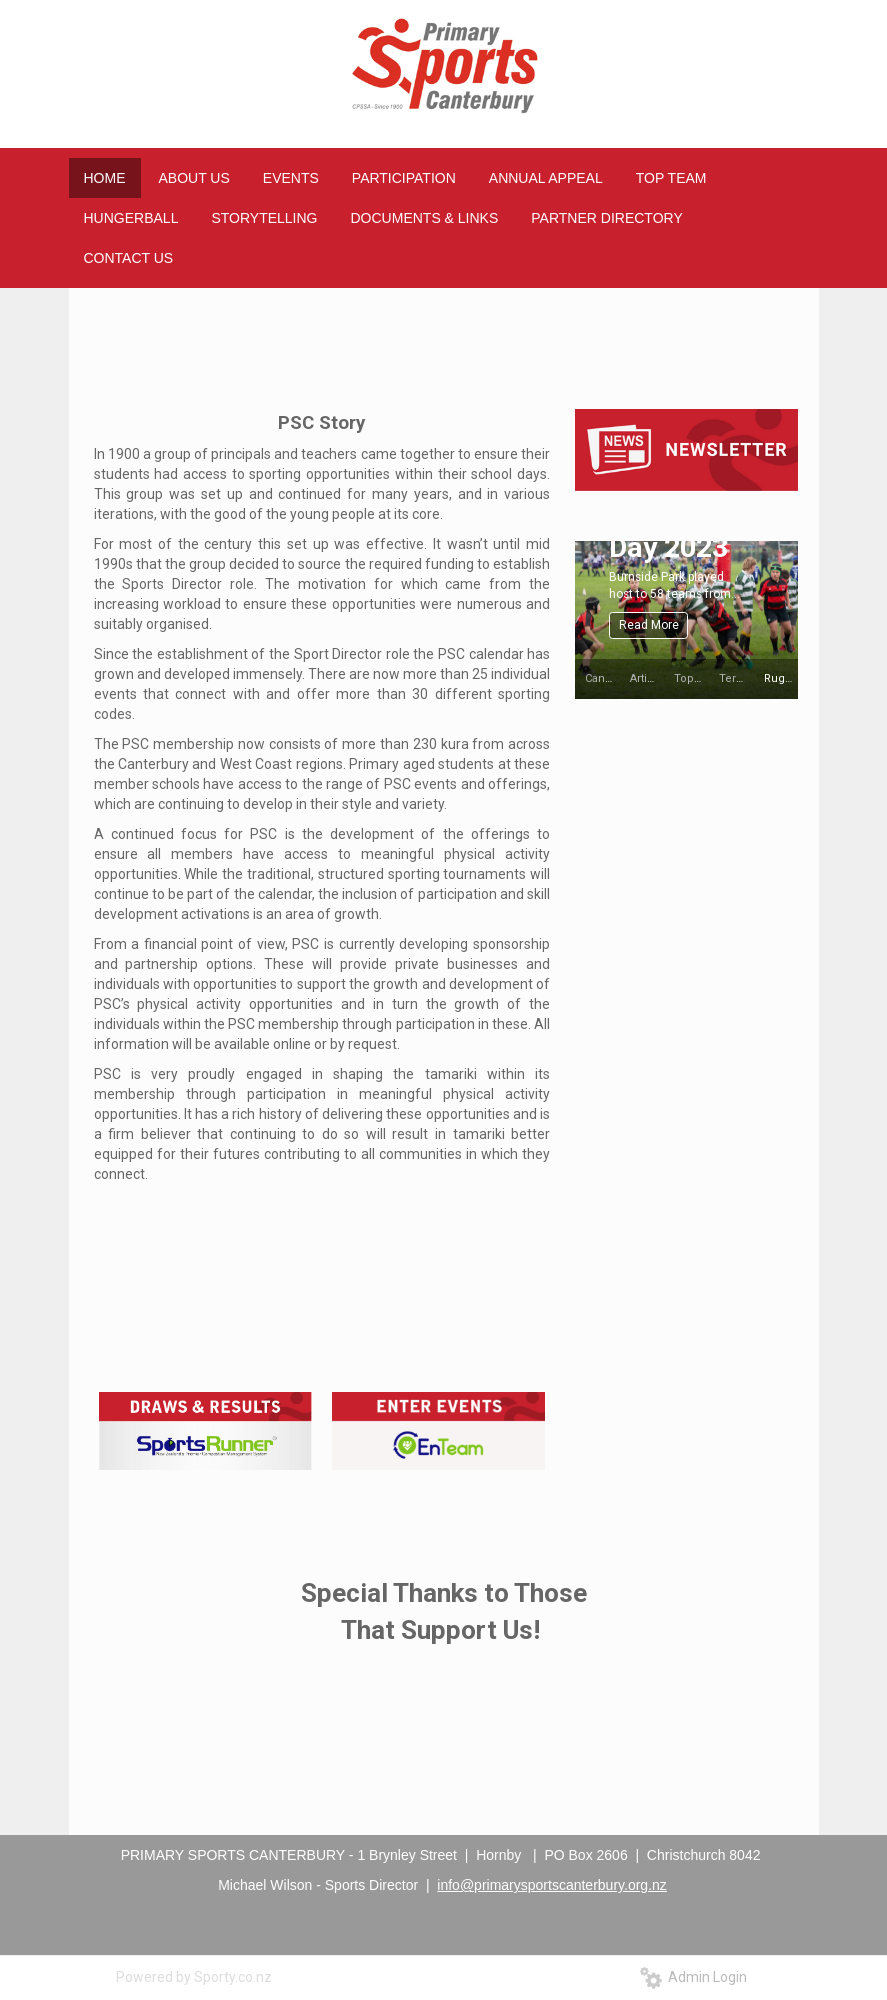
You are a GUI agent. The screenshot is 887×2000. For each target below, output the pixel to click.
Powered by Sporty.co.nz (194, 1977)
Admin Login (693, 1977)
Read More (649, 625)
